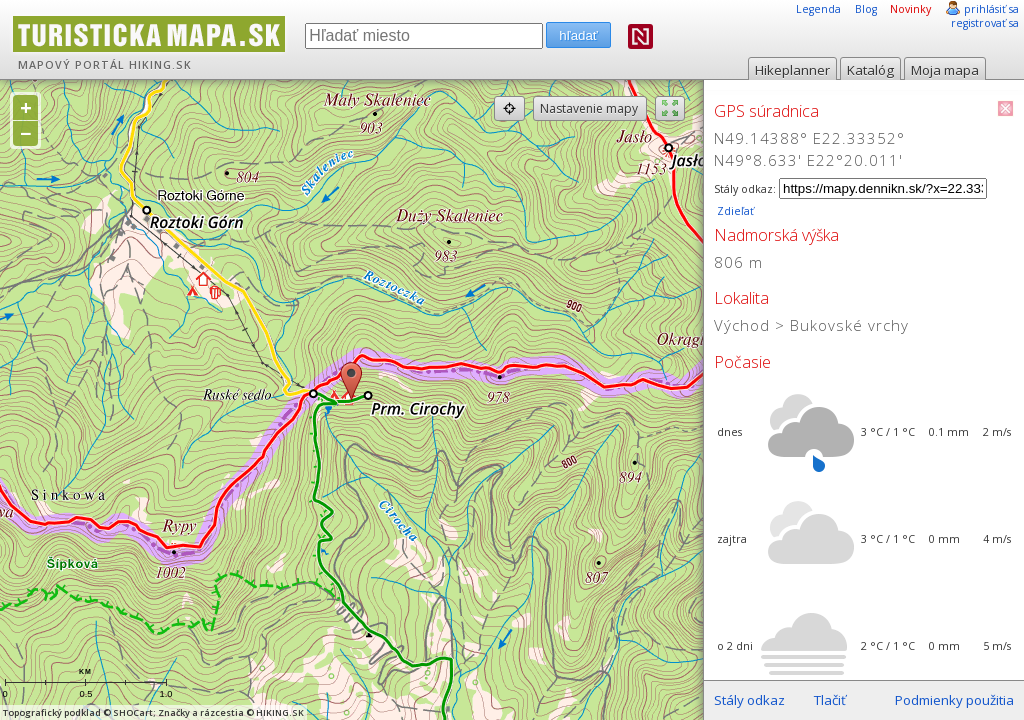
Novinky (910, 9)
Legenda (818, 9)
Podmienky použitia (954, 700)
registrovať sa (985, 23)
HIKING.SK (160, 65)
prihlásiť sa (991, 9)
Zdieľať (734, 211)
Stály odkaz (749, 700)
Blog (866, 9)
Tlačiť (830, 700)
